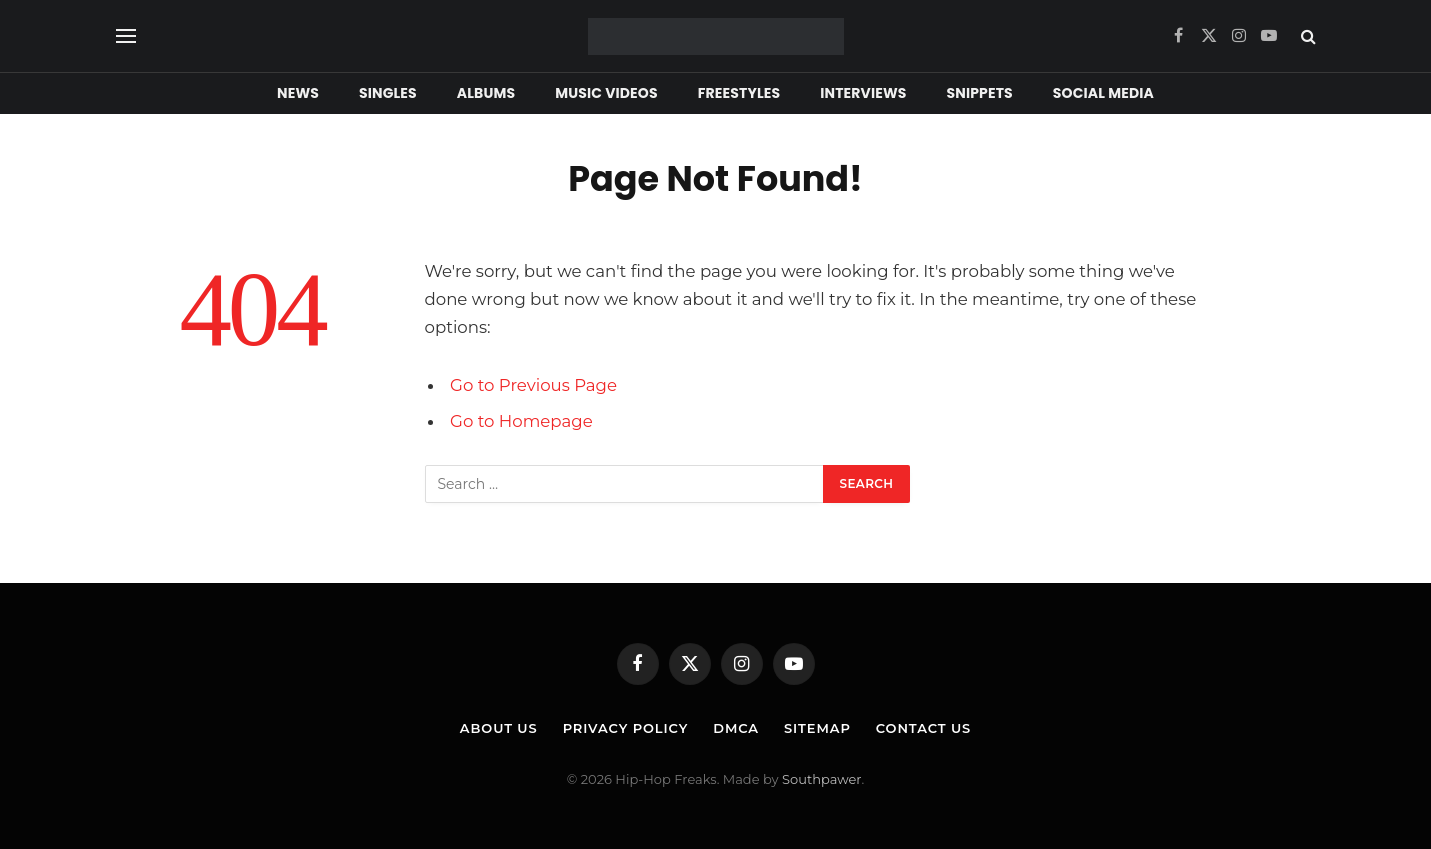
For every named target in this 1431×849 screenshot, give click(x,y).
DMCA (736, 728)
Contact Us (923, 728)
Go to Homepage (521, 421)
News (298, 93)
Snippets (980, 93)
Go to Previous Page (533, 385)
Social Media (1103, 93)
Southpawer (821, 779)
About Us (499, 728)
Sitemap (817, 728)
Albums (486, 93)
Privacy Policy (626, 728)
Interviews (863, 93)
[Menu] (126, 36)
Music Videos (606, 93)
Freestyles (739, 93)
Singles (388, 93)
